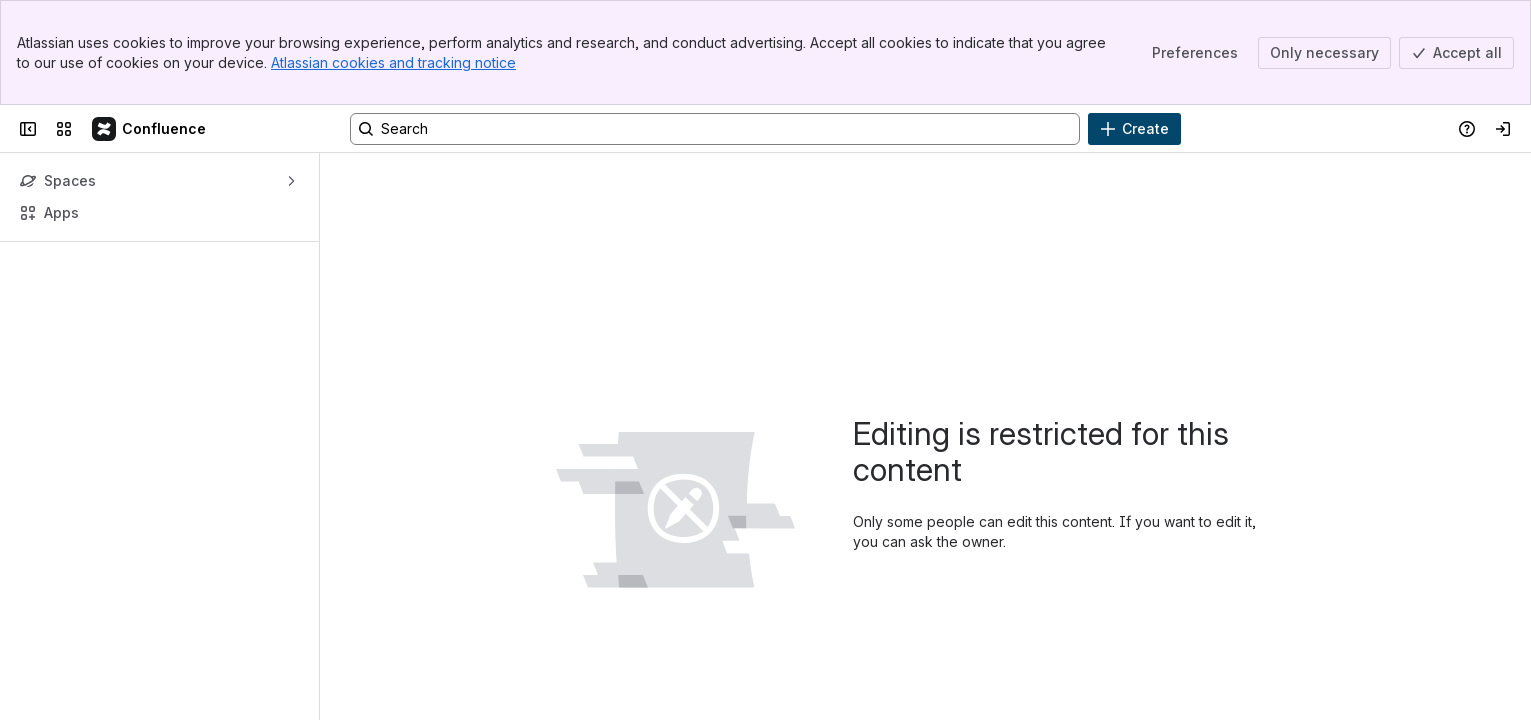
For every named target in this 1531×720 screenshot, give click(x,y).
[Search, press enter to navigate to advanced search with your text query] (715, 129)
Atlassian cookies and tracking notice (393, 62)
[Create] (1134, 129)
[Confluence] (150, 129)
